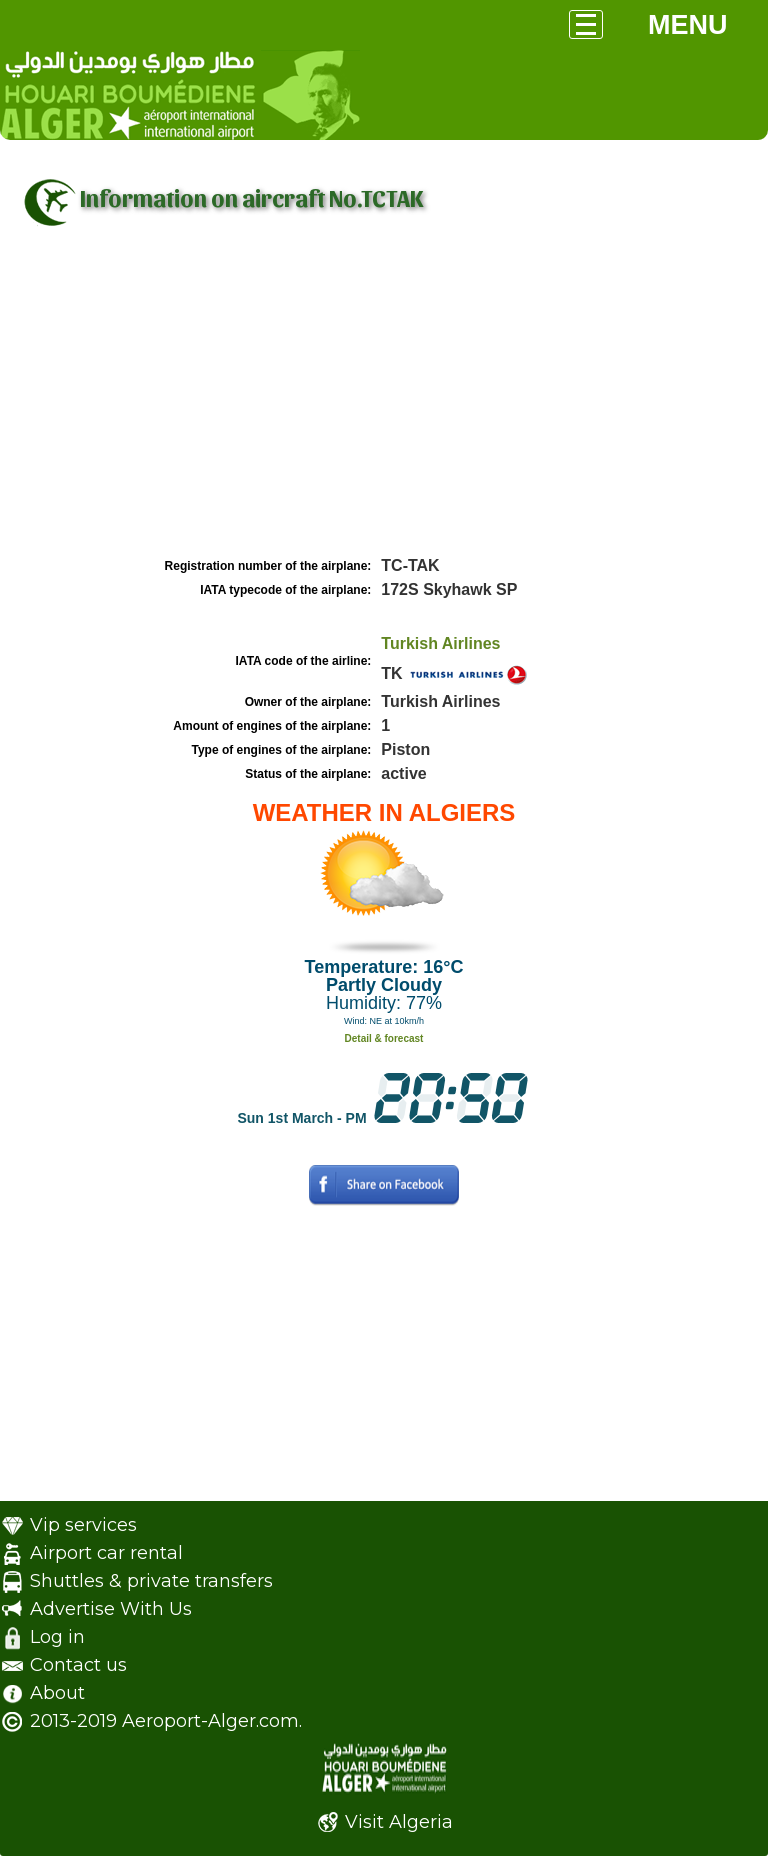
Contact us (78, 1665)
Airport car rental (106, 1553)
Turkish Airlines (440, 643)
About (57, 1693)
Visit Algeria (399, 1822)
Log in (57, 1637)
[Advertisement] (384, 403)
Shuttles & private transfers (151, 1581)
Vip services (83, 1525)
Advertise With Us (111, 1609)
